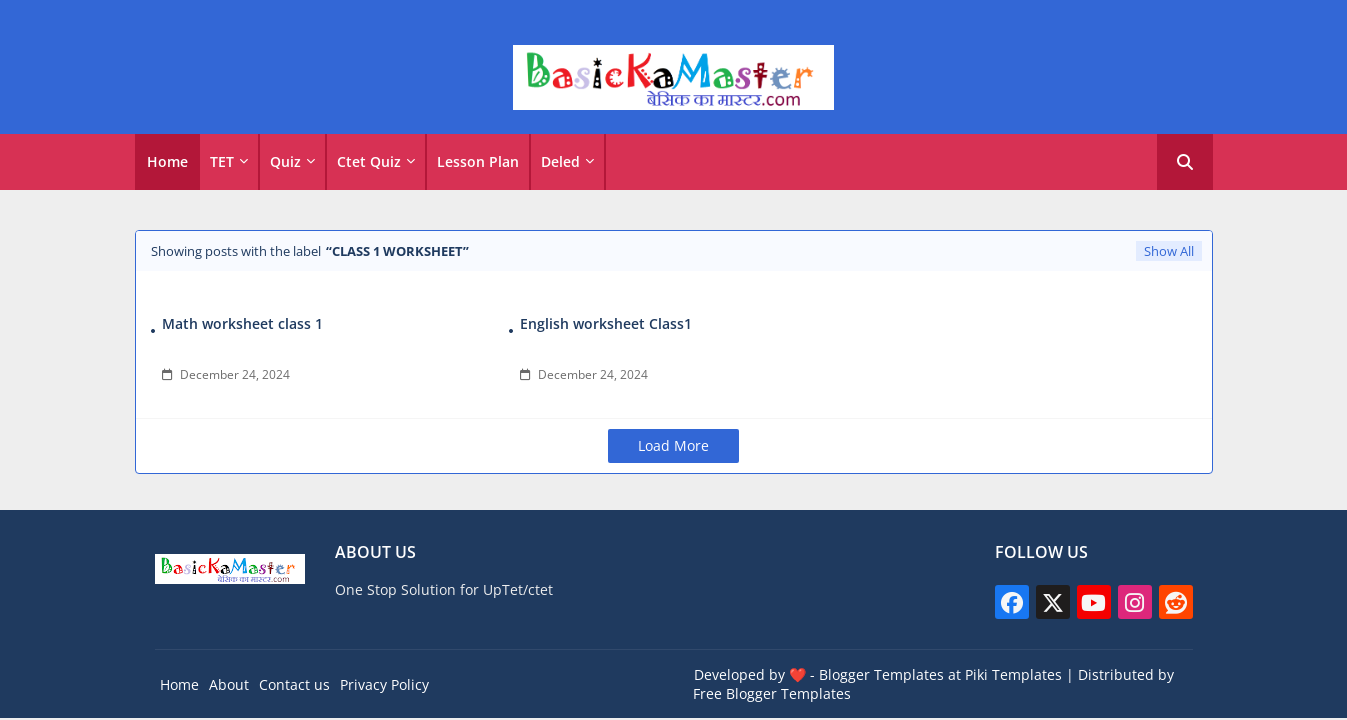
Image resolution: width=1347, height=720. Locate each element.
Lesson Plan (478, 161)
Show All (1169, 251)
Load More (673, 445)
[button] (1185, 162)
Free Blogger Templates (772, 693)
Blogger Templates (881, 674)
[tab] (167, 162)
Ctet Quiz (369, 161)
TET (222, 161)
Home (167, 161)
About (229, 684)
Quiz (285, 161)
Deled (560, 161)
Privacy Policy (384, 684)
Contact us (294, 684)
